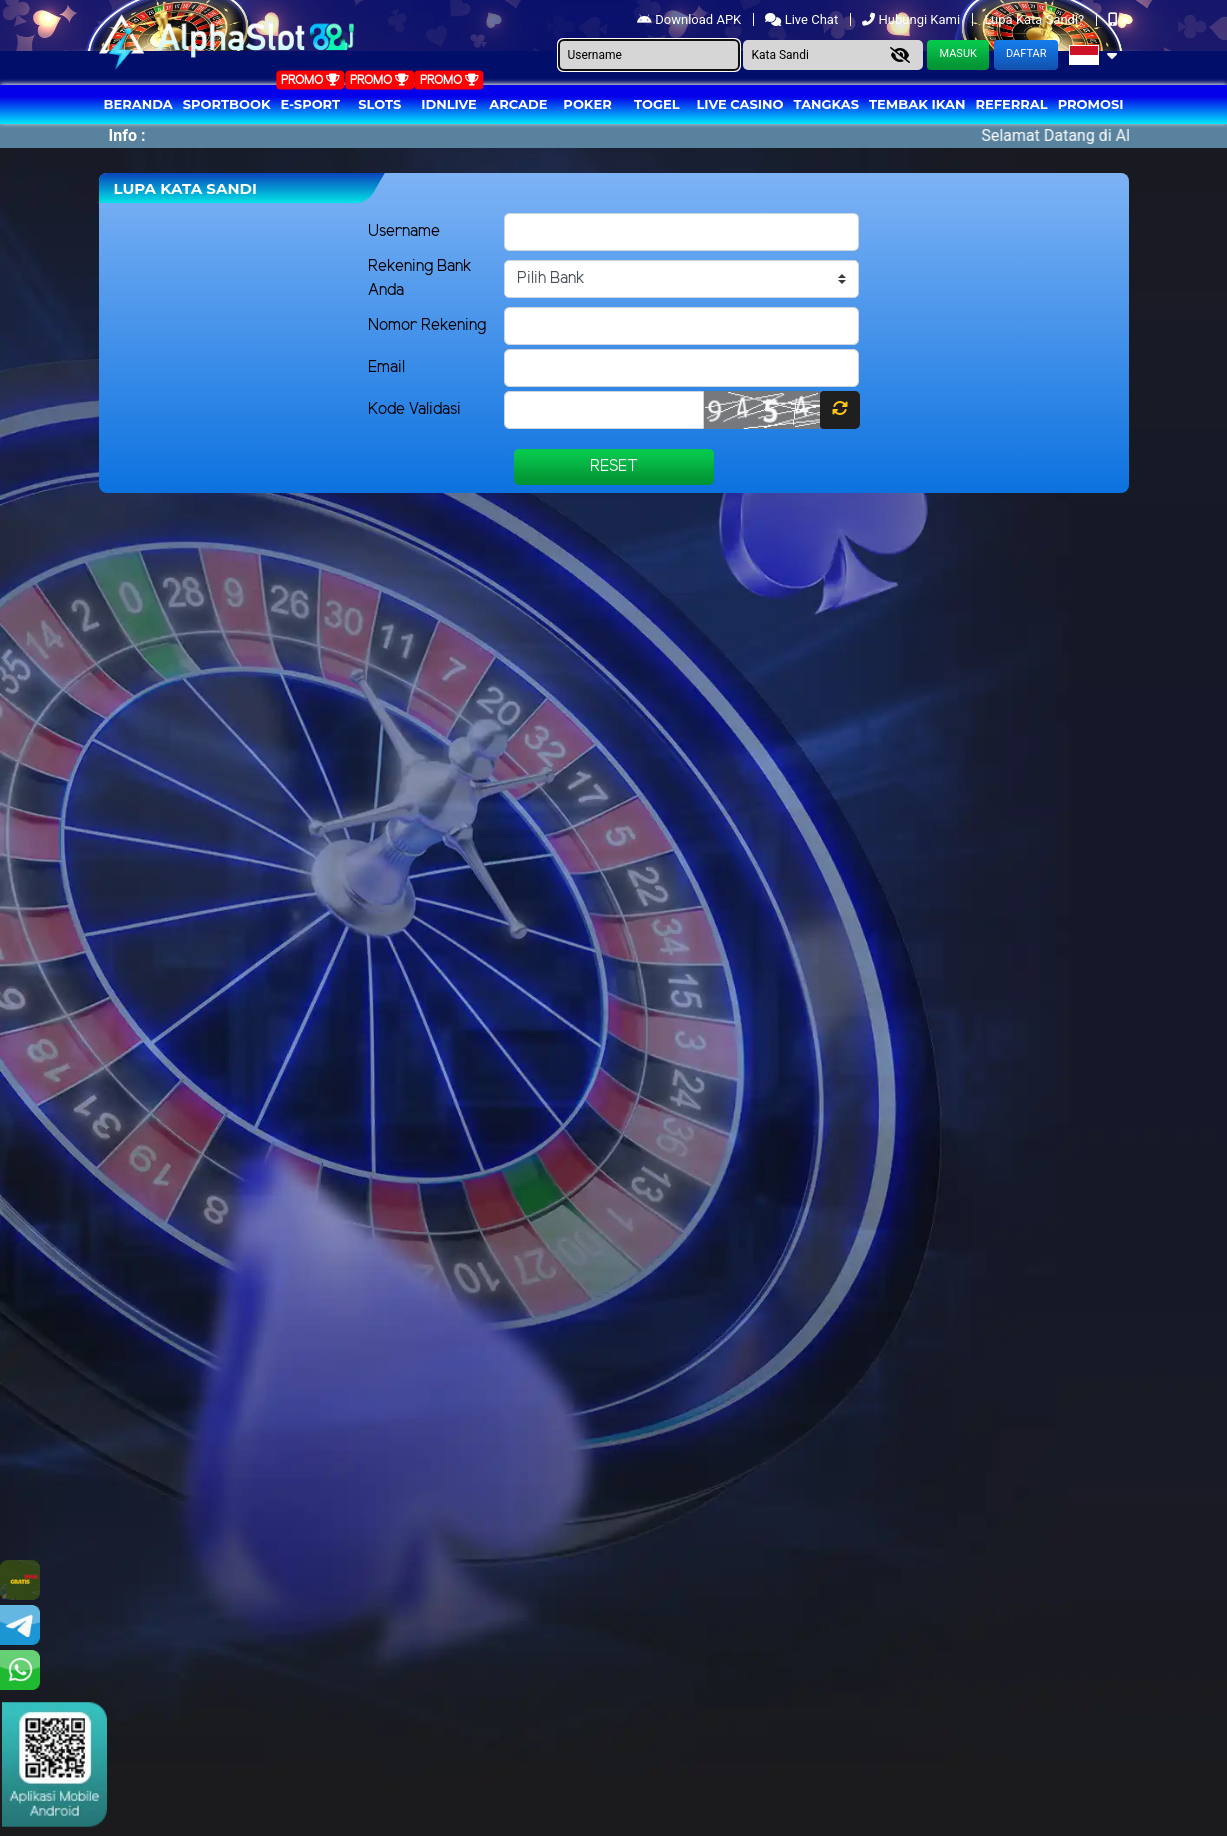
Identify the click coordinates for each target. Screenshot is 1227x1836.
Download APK (690, 19)
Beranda (138, 104)
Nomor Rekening (427, 325)
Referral (1011, 104)
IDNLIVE (449, 104)
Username (404, 231)
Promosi (1091, 104)
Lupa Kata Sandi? (1035, 19)
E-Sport (311, 104)
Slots (379, 104)
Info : (127, 135)
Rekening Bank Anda (420, 278)
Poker (587, 104)
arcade (518, 104)
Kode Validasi (414, 409)
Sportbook (227, 104)
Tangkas (827, 104)
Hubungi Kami (912, 19)
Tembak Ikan (917, 104)
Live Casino (739, 104)
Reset (614, 466)
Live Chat (803, 19)
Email (386, 367)
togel (656, 104)
